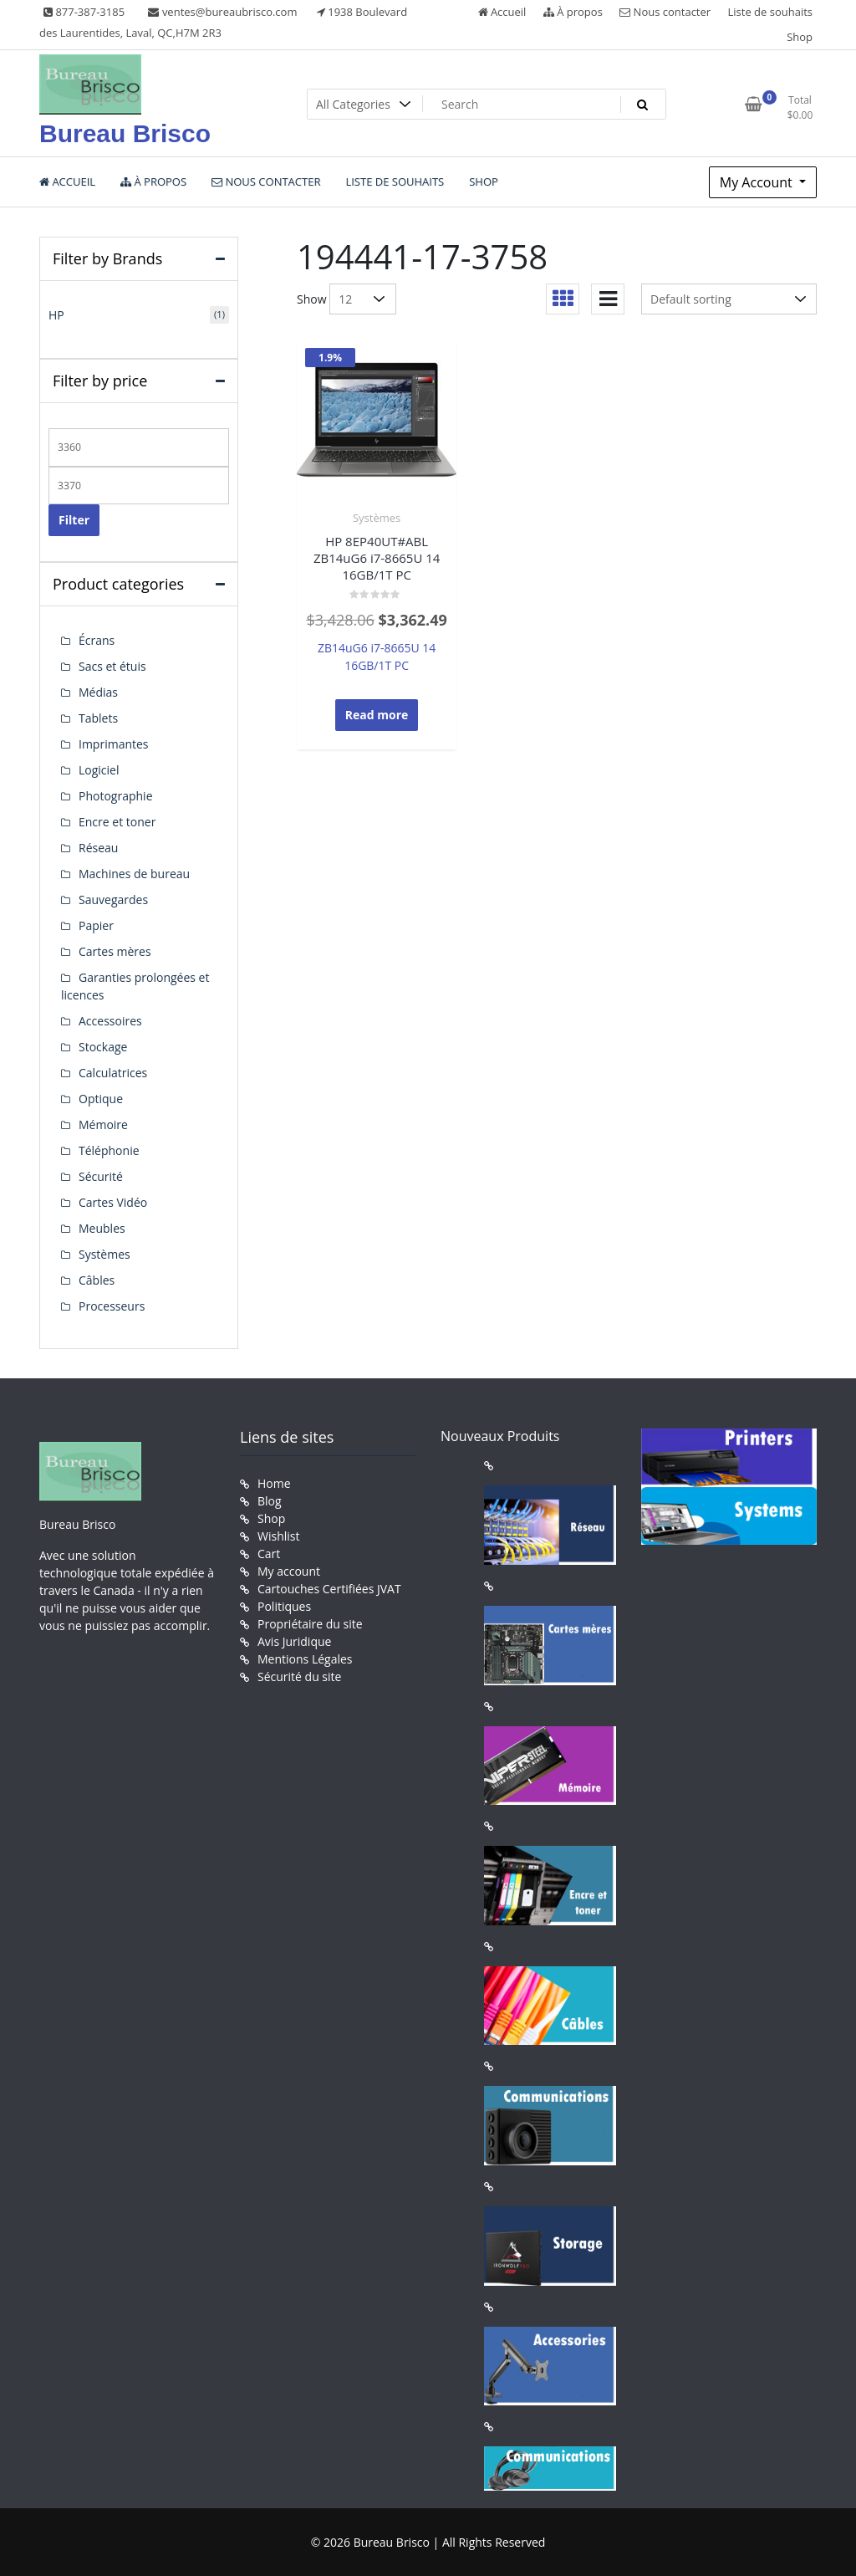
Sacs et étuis (112, 666)
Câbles (97, 1280)
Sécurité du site (299, 1676)
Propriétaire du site (310, 1624)
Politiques (284, 1606)
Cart (268, 1553)
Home (274, 1483)
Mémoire (103, 1124)
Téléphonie (109, 1150)
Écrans (97, 640)
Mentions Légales (305, 1659)
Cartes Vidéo (113, 1202)
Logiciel (99, 770)
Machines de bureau (134, 874)
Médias (98, 692)
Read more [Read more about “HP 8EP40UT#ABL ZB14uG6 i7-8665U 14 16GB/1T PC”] (377, 715)
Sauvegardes (113, 899)
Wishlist (278, 1536)
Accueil (502, 11)
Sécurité (101, 1176)
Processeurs (112, 1306)
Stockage (103, 1047)
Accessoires (110, 1021)
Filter (74, 520)
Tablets (98, 718)
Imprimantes (114, 744)
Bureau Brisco (125, 133)
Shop (800, 36)
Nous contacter (665, 11)
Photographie (116, 796)
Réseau (98, 848)
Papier (96, 925)
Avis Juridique (294, 1641)
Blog (269, 1501)
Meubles (102, 1228)
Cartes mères (115, 951)
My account (288, 1571)
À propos (573, 11)
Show (312, 299)
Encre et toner (117, 822)
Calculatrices (113, 1073)
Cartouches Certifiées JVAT (329, 1589)
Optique (101, 1099)
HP (56, 315)
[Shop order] (729, 299)
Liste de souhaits (770, 11)
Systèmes (376, 517)
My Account (758, 182)
